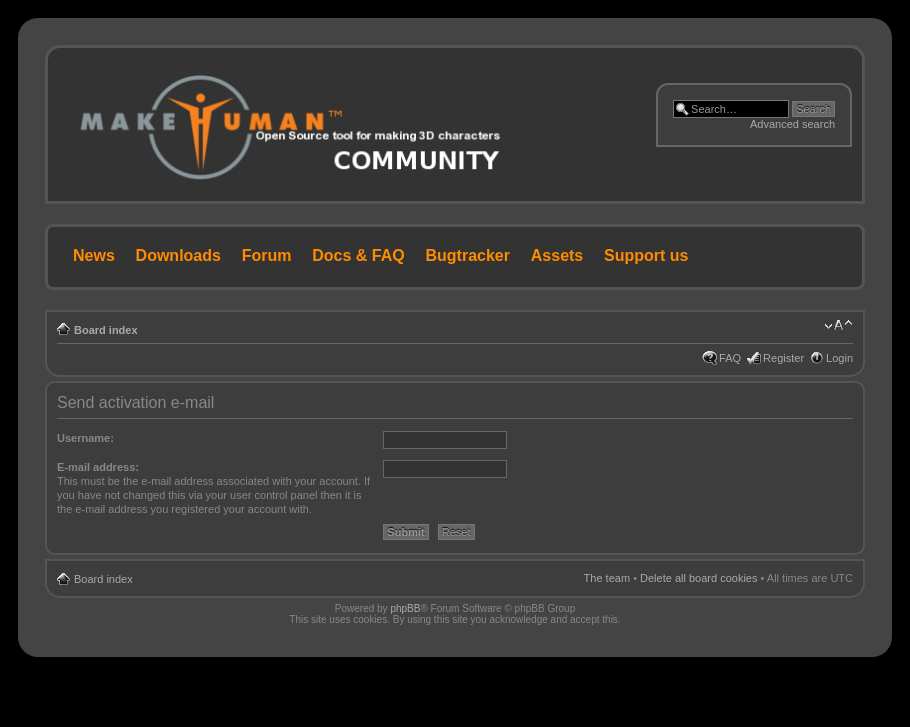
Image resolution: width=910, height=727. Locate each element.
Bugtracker (468, 255)
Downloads (178, 255)
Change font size (838, 326)
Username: (85, 438)
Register (783, 358)
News (94, 255)
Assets (557, 255)
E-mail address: (98, 467)
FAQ (730, 358)
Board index (106, 330)
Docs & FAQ (358, 255)
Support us (646, 255)
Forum (267, 255)
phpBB (405, 608)
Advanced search (792, 124)
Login (839, 358)
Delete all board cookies (698, 578)
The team (607, 578)
